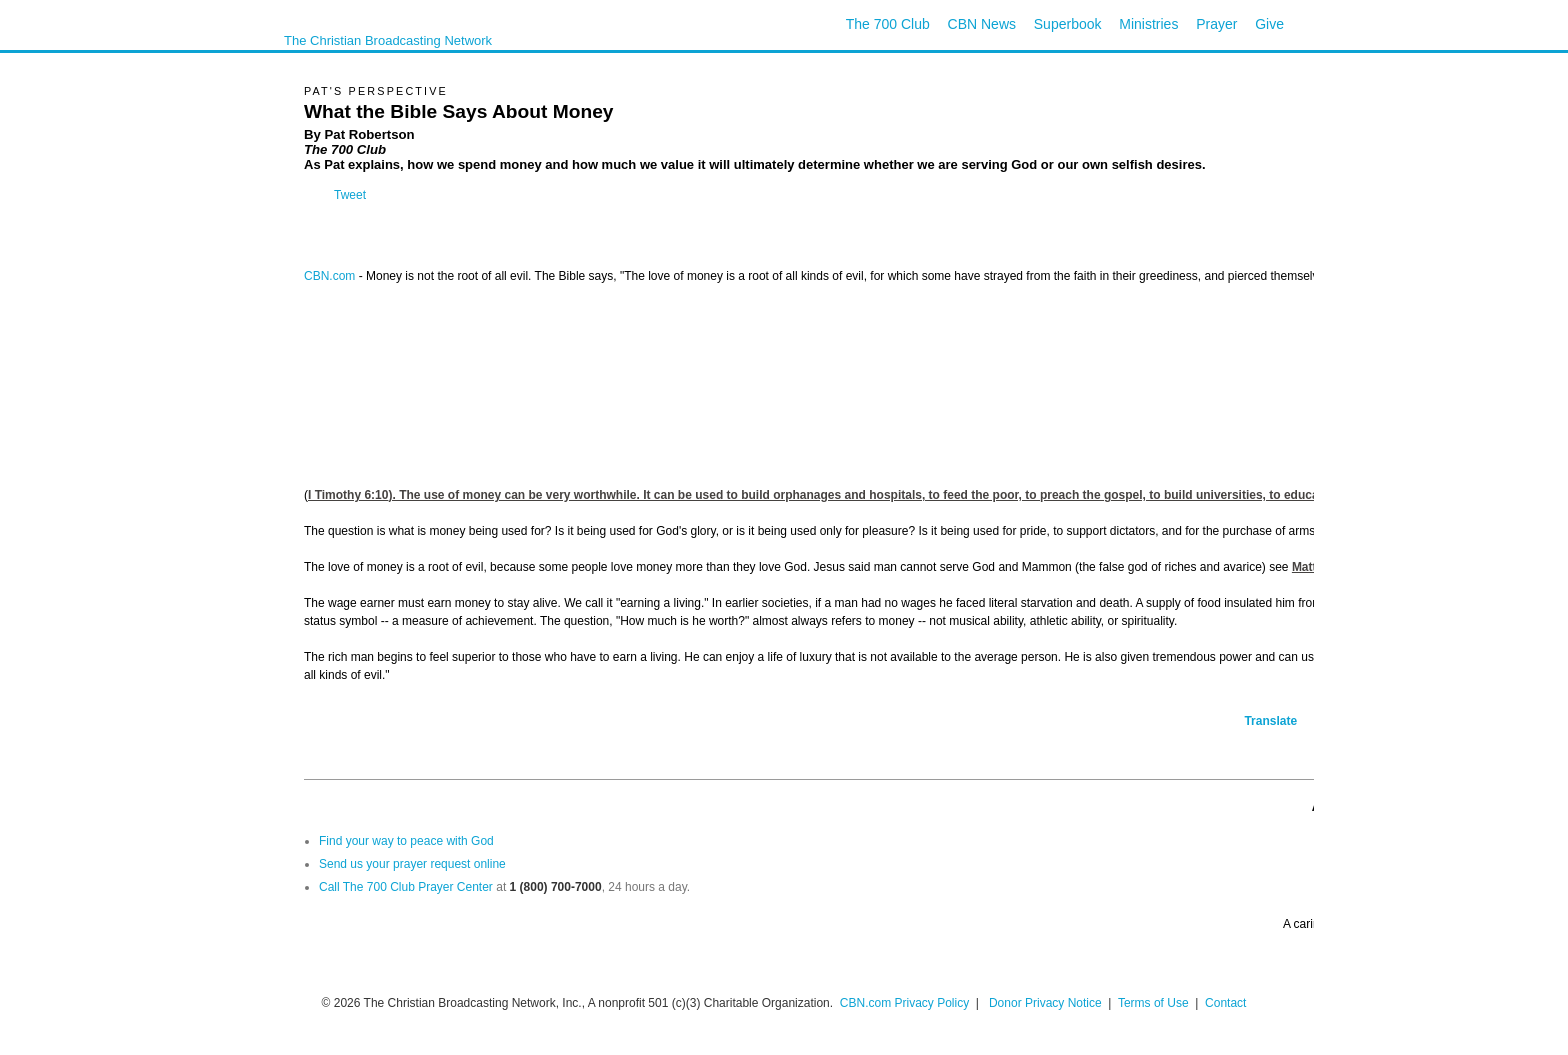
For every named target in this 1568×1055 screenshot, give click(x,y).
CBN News (982, 24)
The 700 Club (888, 24)
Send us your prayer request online (412, 864)
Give (1269, 24)
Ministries (1148, 24)
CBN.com (329, 276)
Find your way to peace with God (406, 841)
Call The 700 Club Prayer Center (406, 887)
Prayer (1216, 24)
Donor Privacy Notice (1045, 1003)
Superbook (1068, 24)
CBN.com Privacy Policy (904, 1003)
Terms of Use (1155, 1003)
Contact (1225, 1003)
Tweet (350, 195)
